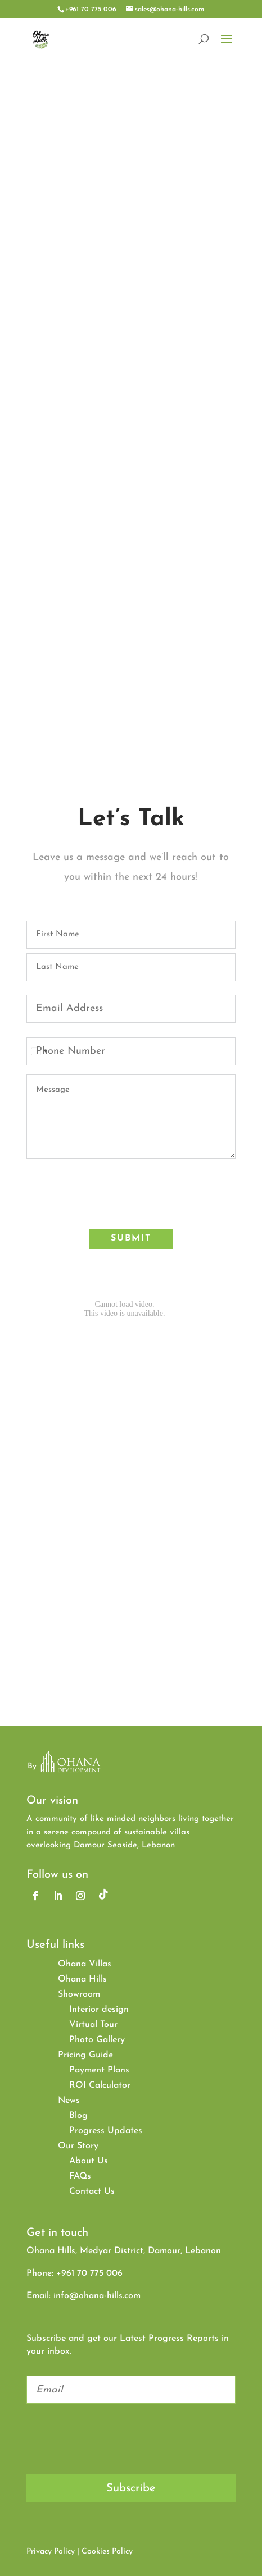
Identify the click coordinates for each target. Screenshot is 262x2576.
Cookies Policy (107, 2551)
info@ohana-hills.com (97, 2295)
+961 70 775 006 (90, 9)
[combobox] (39, 1051)
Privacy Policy (50, 2551)
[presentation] (111, 1194)
